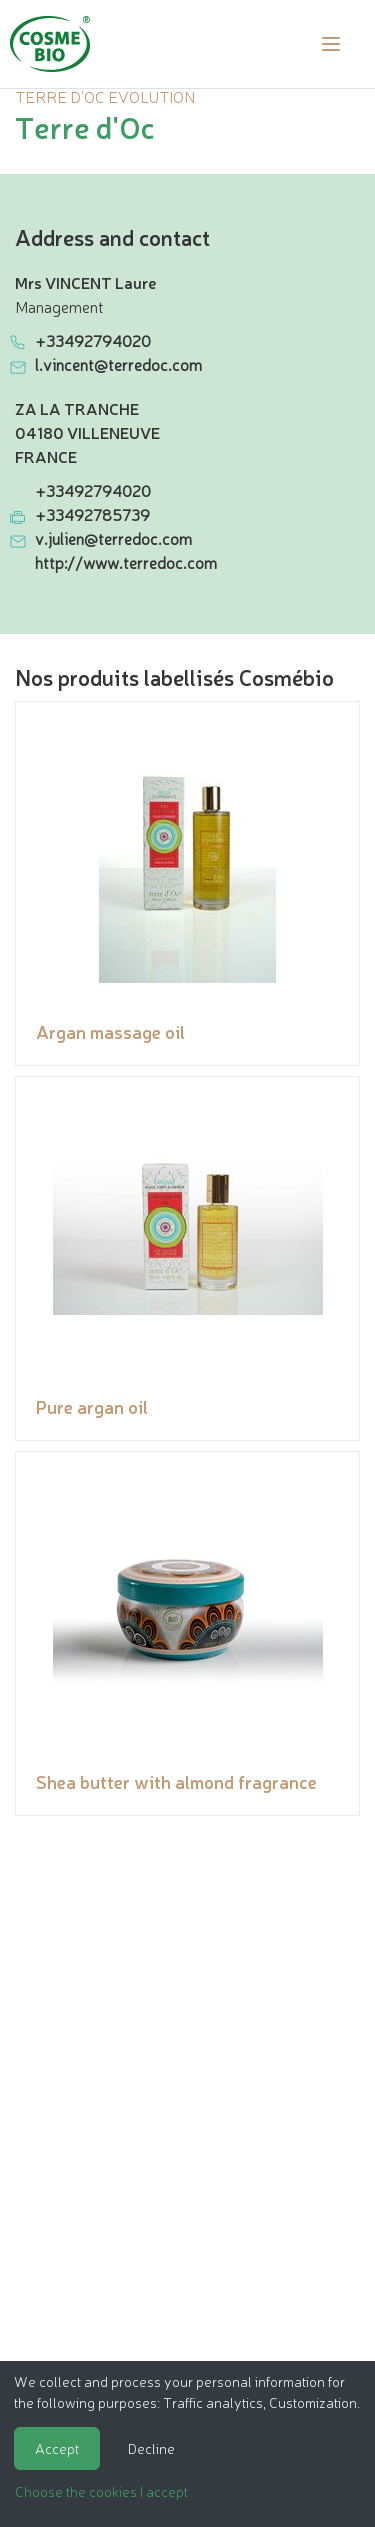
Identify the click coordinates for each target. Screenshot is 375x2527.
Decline (151, 2448)
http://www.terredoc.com (126, 562)
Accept (57, 2448)
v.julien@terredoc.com (113, 538)
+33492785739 (92, 514)
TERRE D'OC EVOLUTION (105, 96)
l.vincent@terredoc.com (118, 364)
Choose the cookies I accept (101, 2491)
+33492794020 (93, 340)
